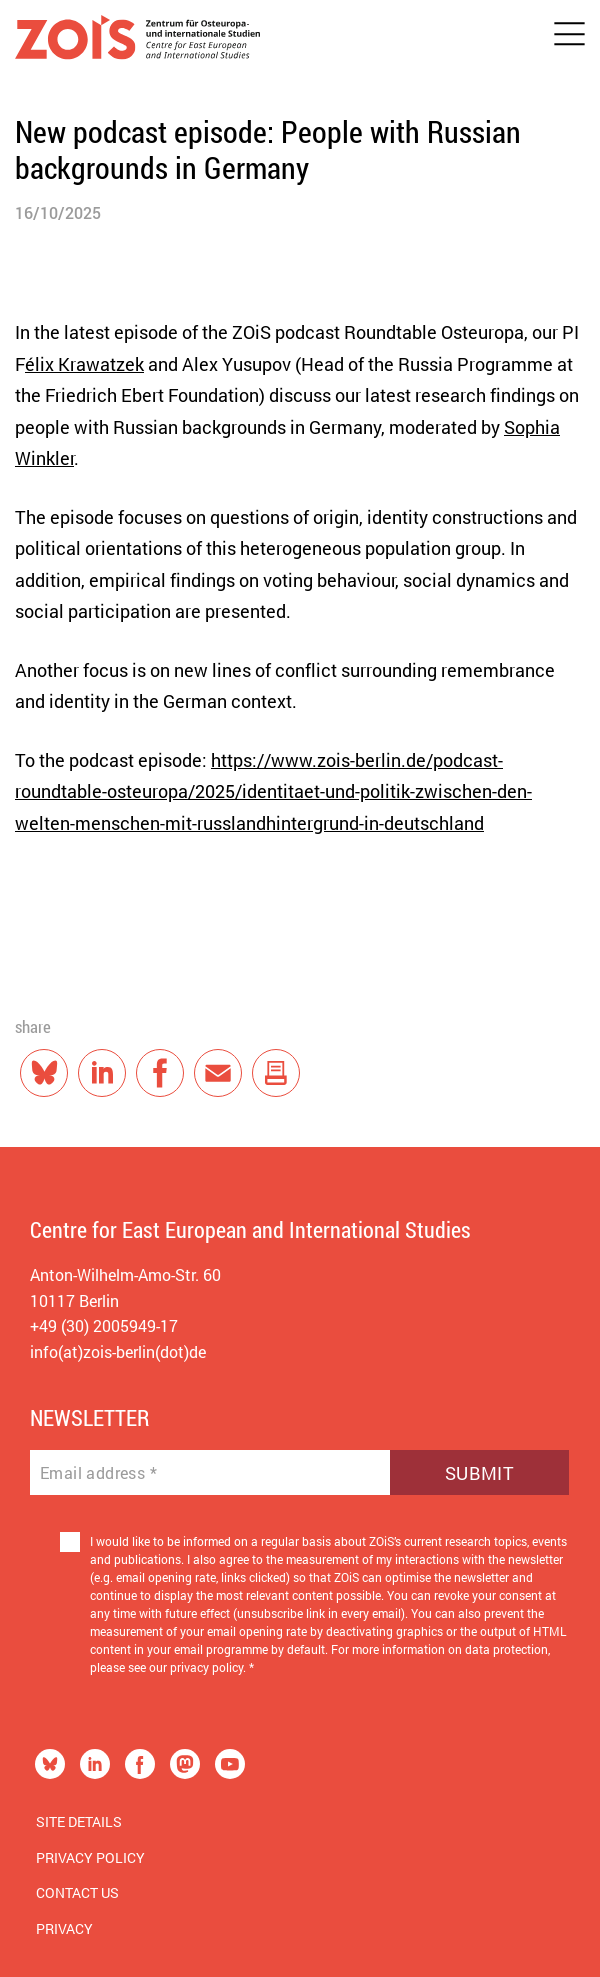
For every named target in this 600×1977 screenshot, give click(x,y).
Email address (98, 1473)
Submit (479, 1473)
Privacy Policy (90, 1857)
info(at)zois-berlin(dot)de (118, 1351)
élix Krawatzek (84, 364)
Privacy (64, 1928)
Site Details (79, 1821)
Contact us (77, 1892)
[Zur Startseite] (137, 42)
